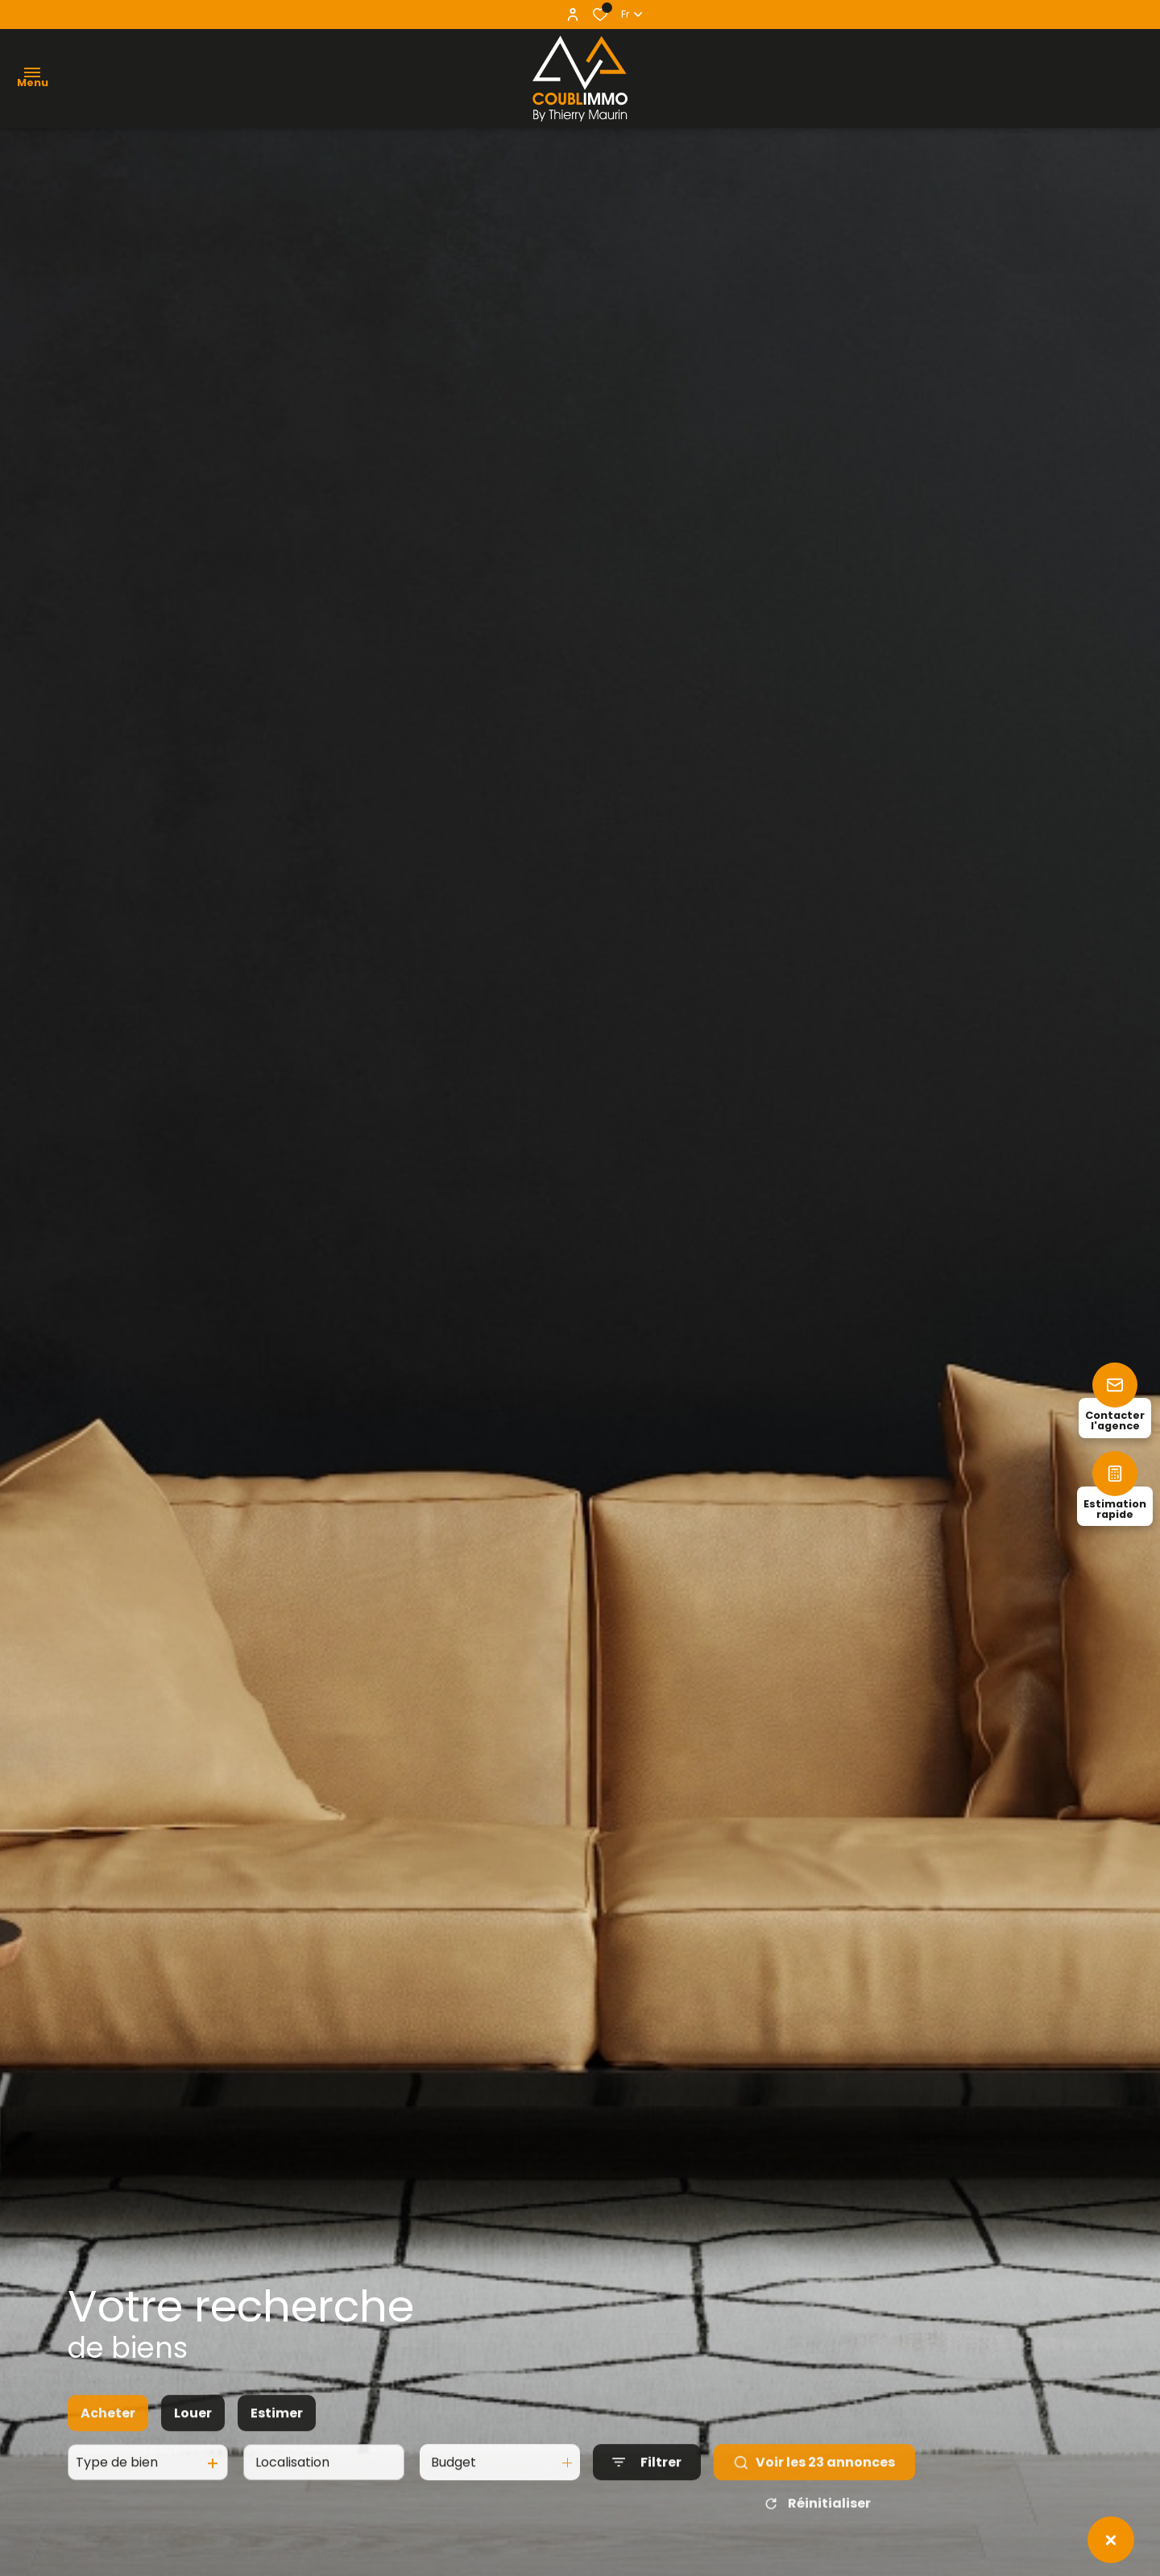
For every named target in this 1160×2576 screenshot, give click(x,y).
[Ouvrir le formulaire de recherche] (647, 2496)
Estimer (277, 2446)
